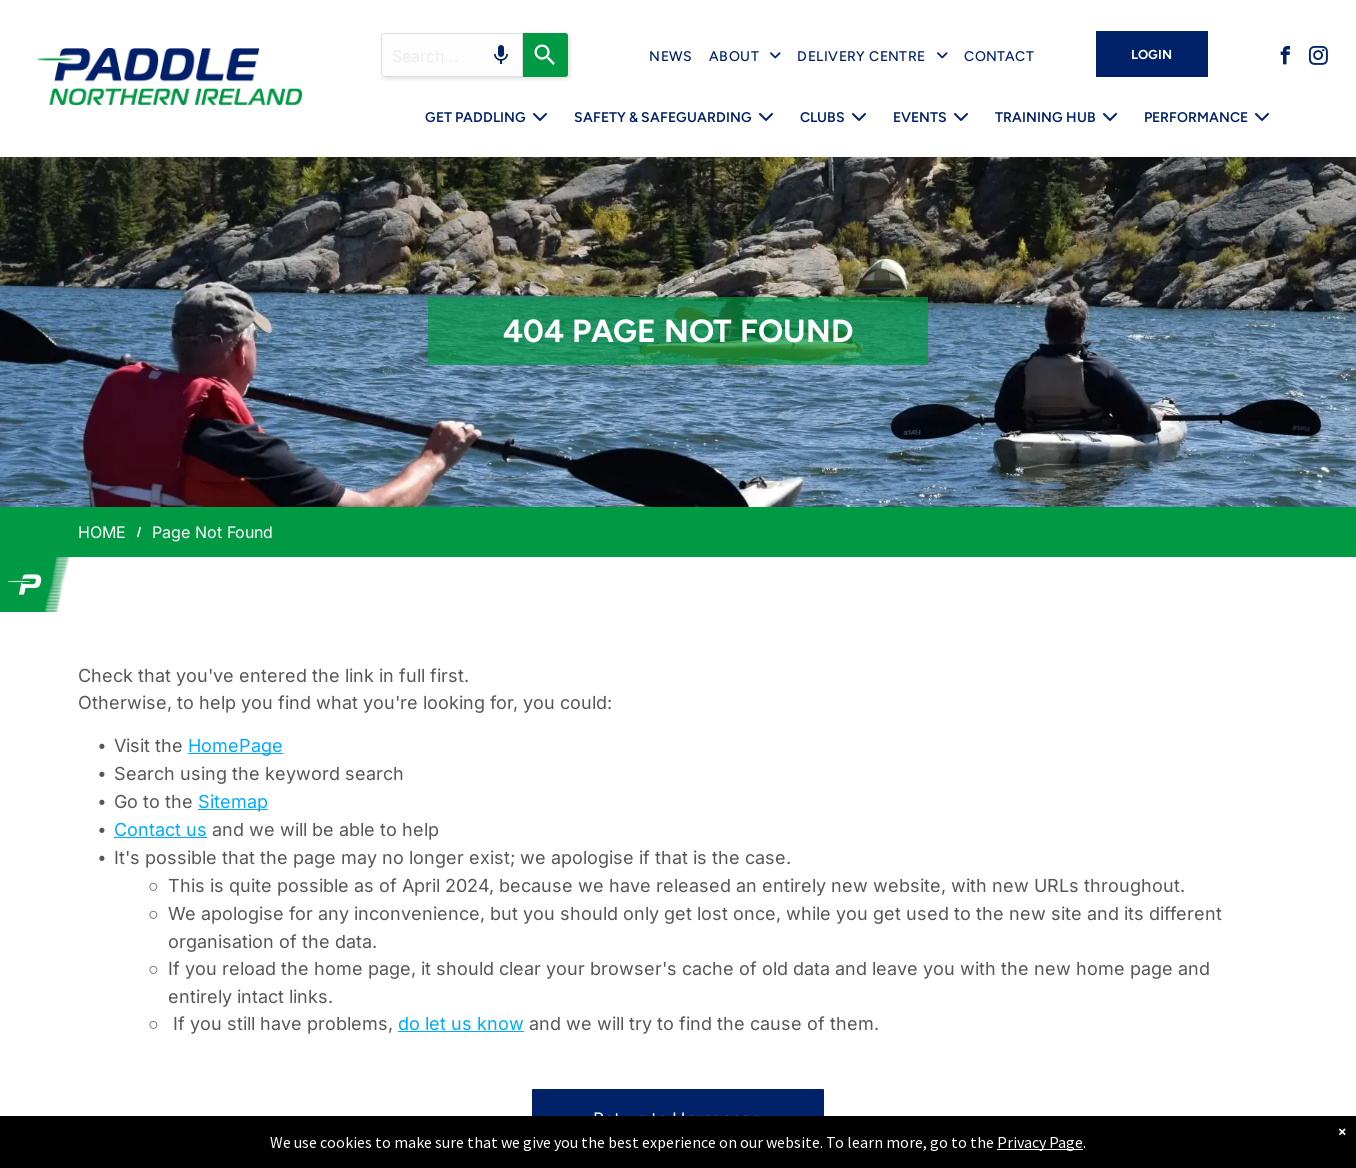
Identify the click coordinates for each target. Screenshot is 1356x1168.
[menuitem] (671, 56)
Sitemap (233, 801)
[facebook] (1285, 58)
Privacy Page (1040, 1142)
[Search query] (452, 55)
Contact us (160, 829)
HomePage (235, 745)
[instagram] (1318, 58)
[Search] (545, 55)
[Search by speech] (501, 55)
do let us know (461, 1023)
